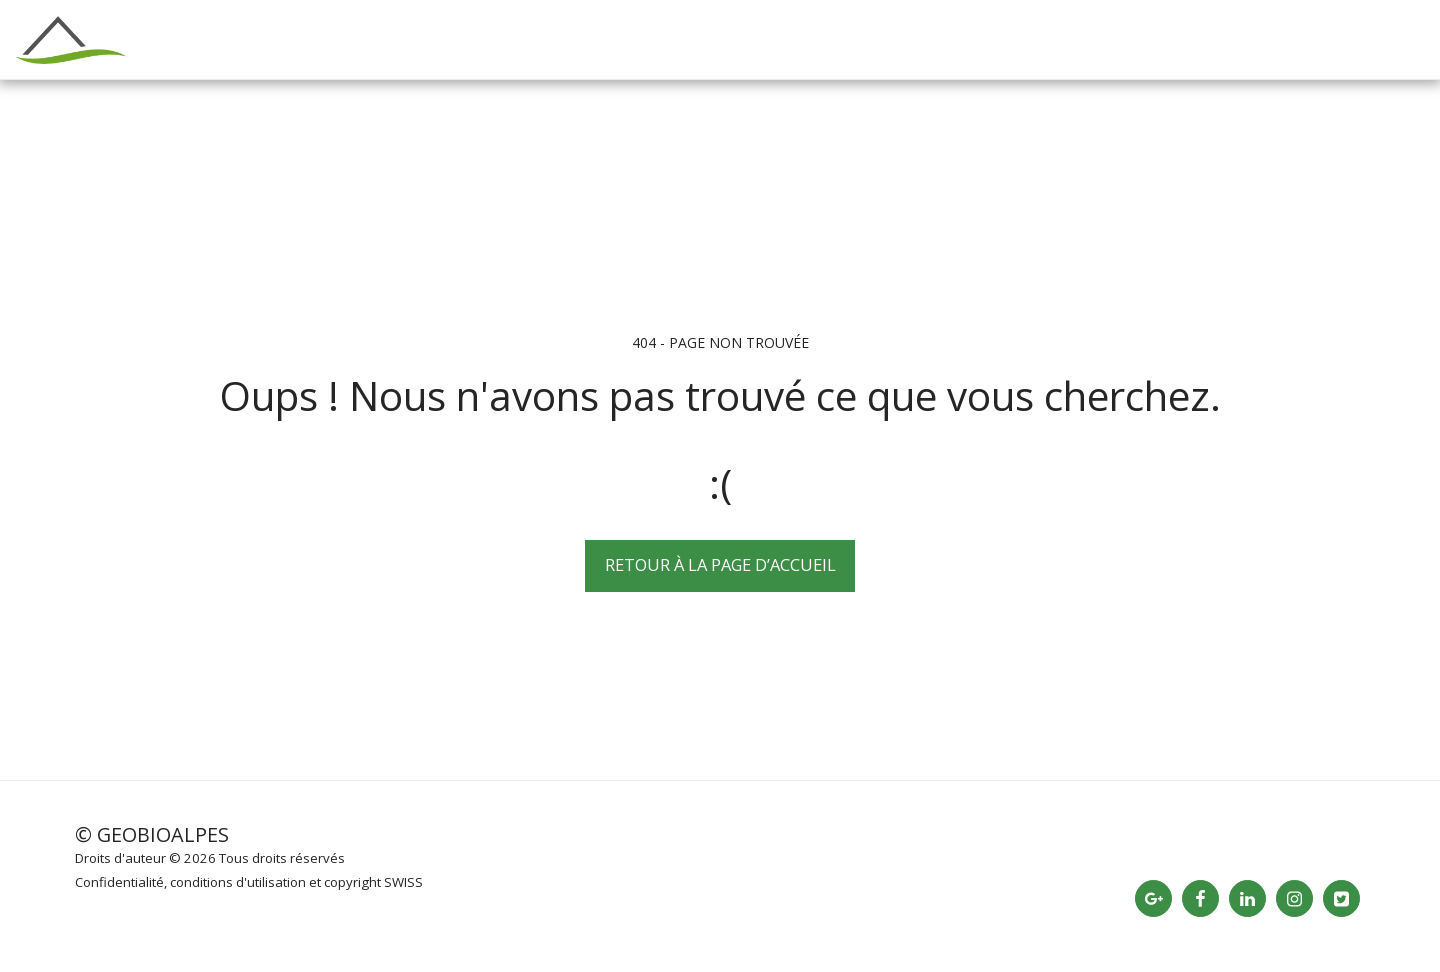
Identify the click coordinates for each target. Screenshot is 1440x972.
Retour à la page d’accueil (720, 564)
